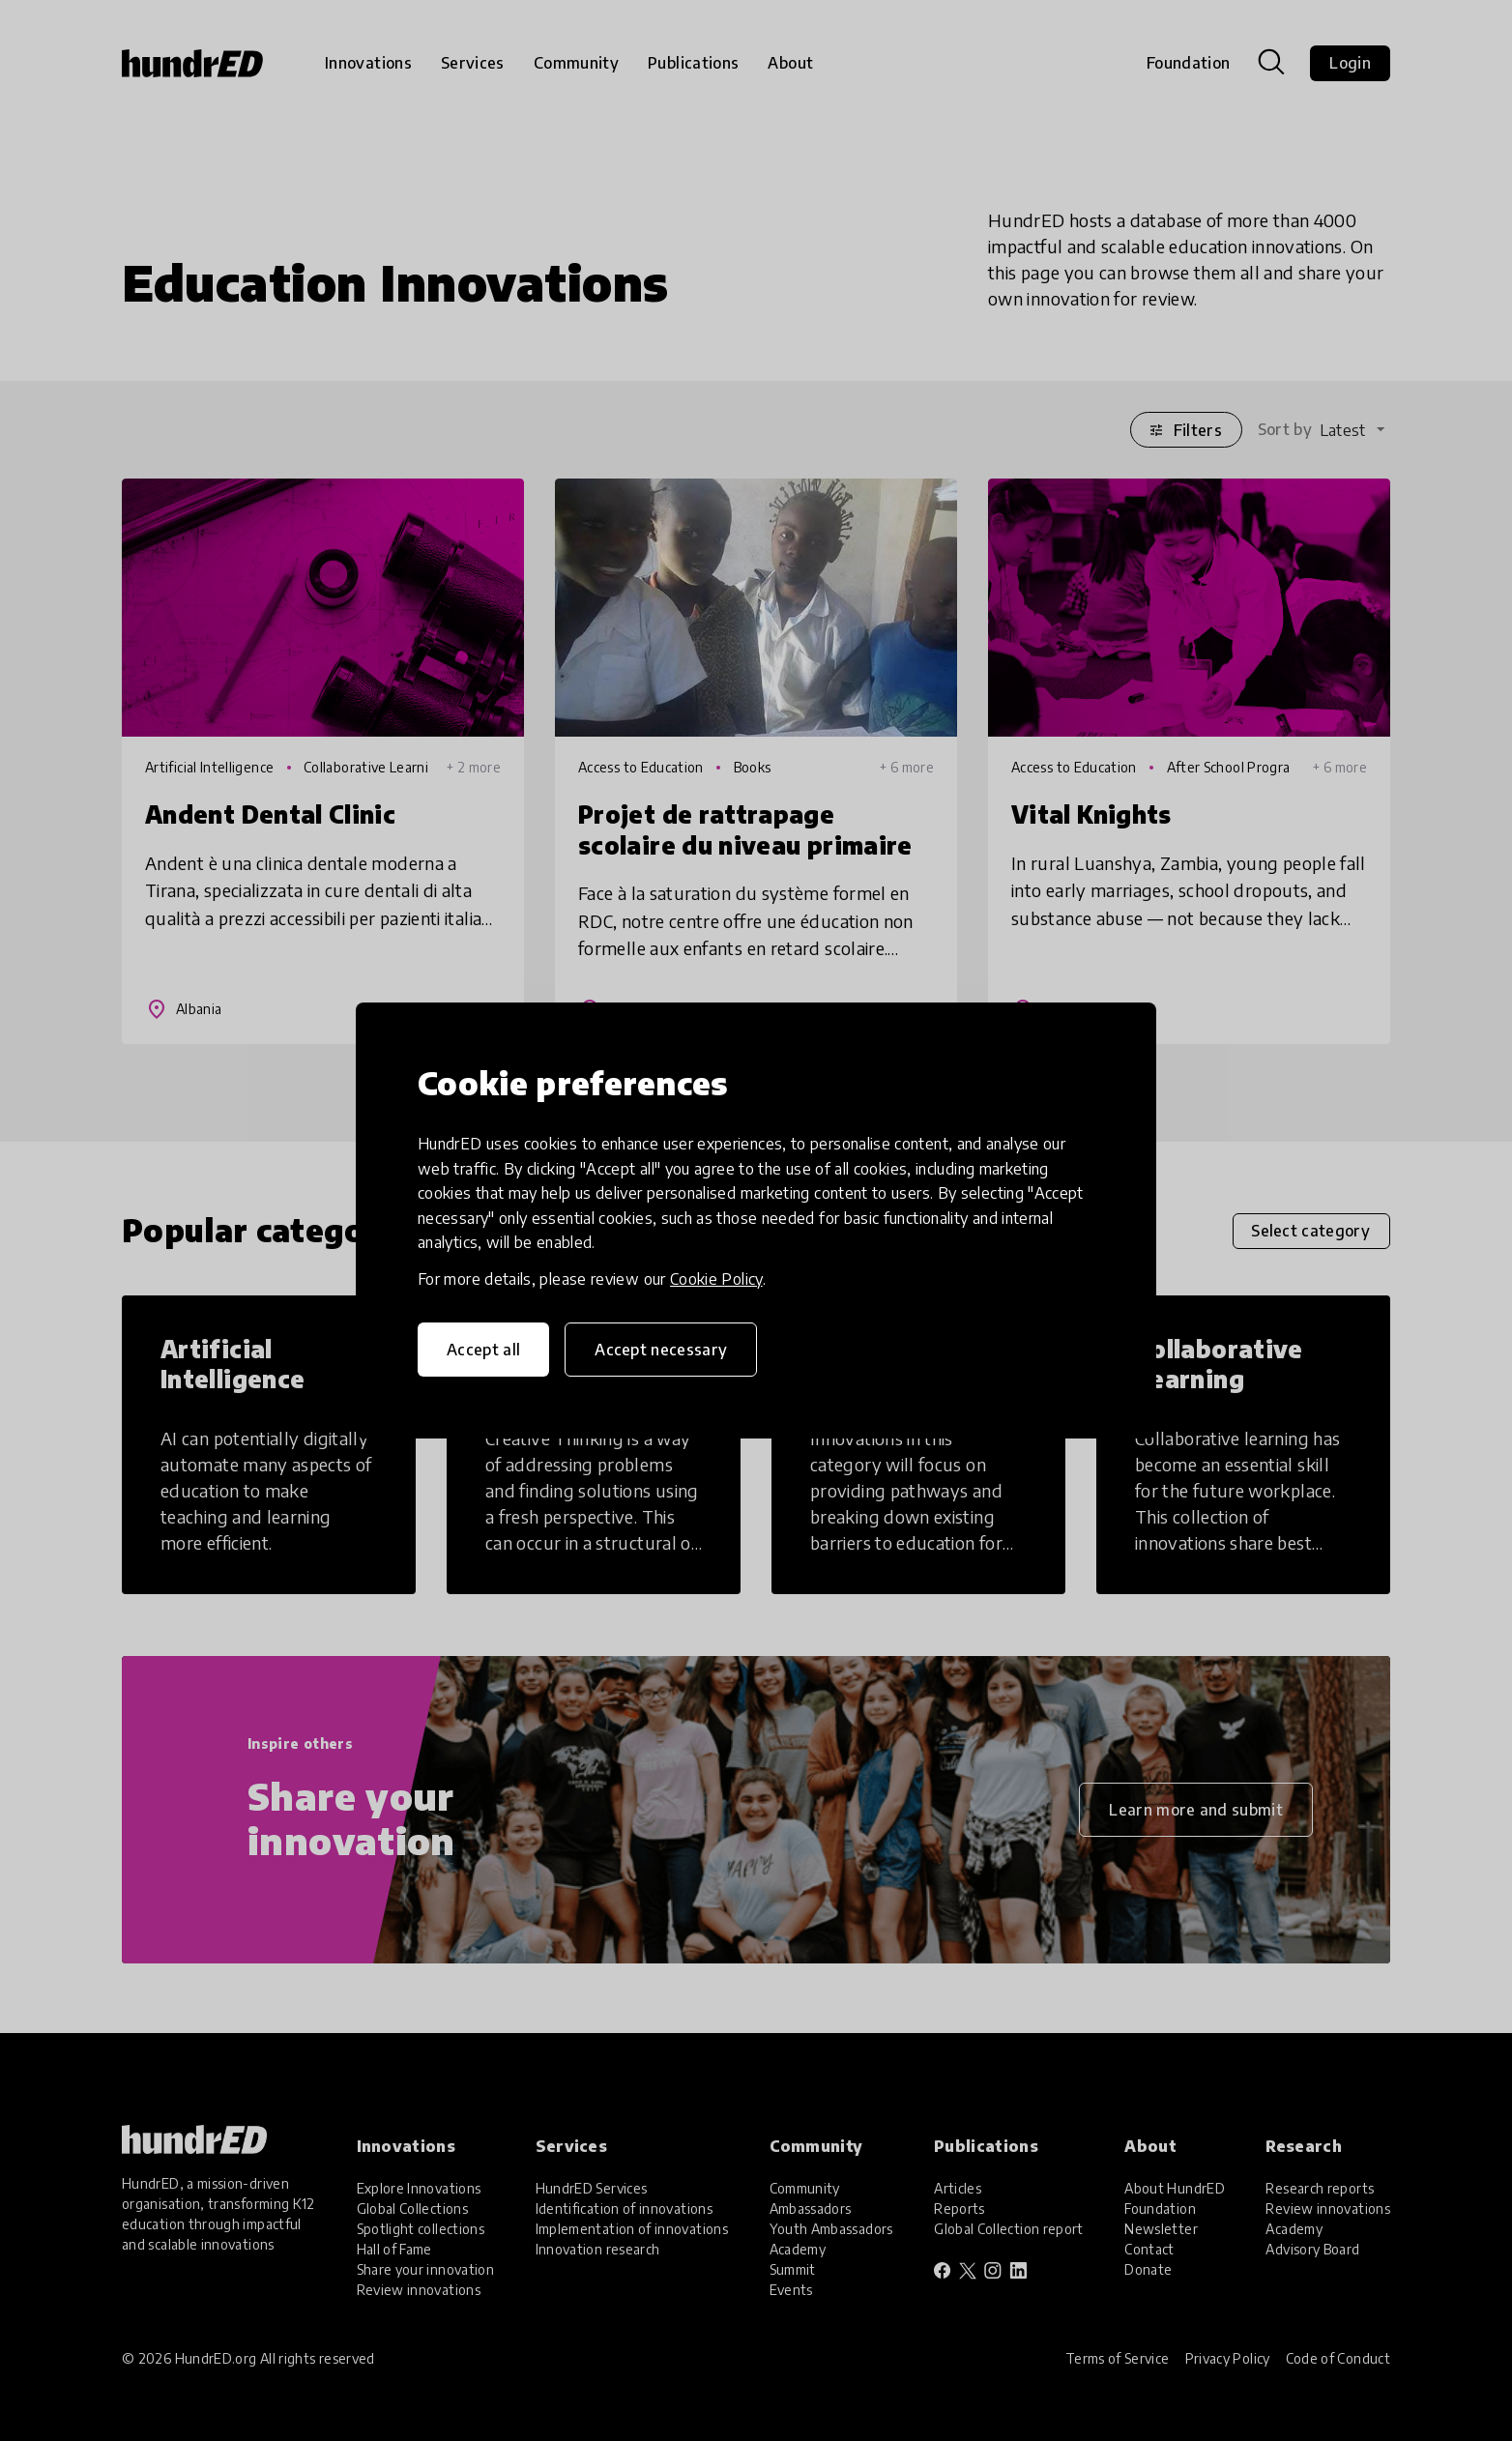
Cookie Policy (716, 1279)
